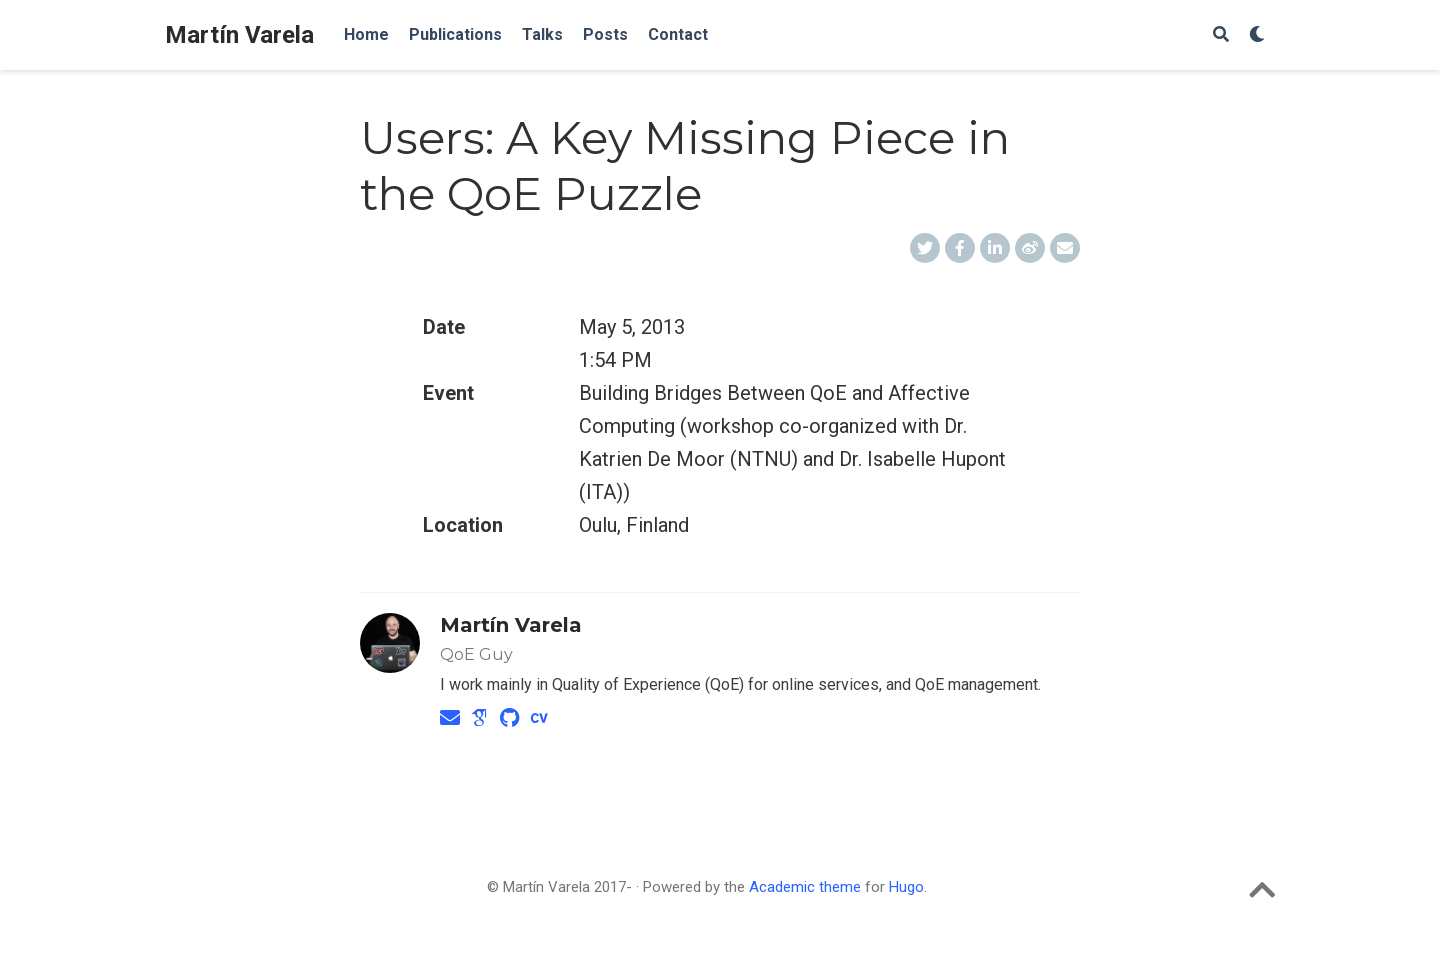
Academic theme (805, 887)
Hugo (906, 887)
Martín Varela (239, 35)
